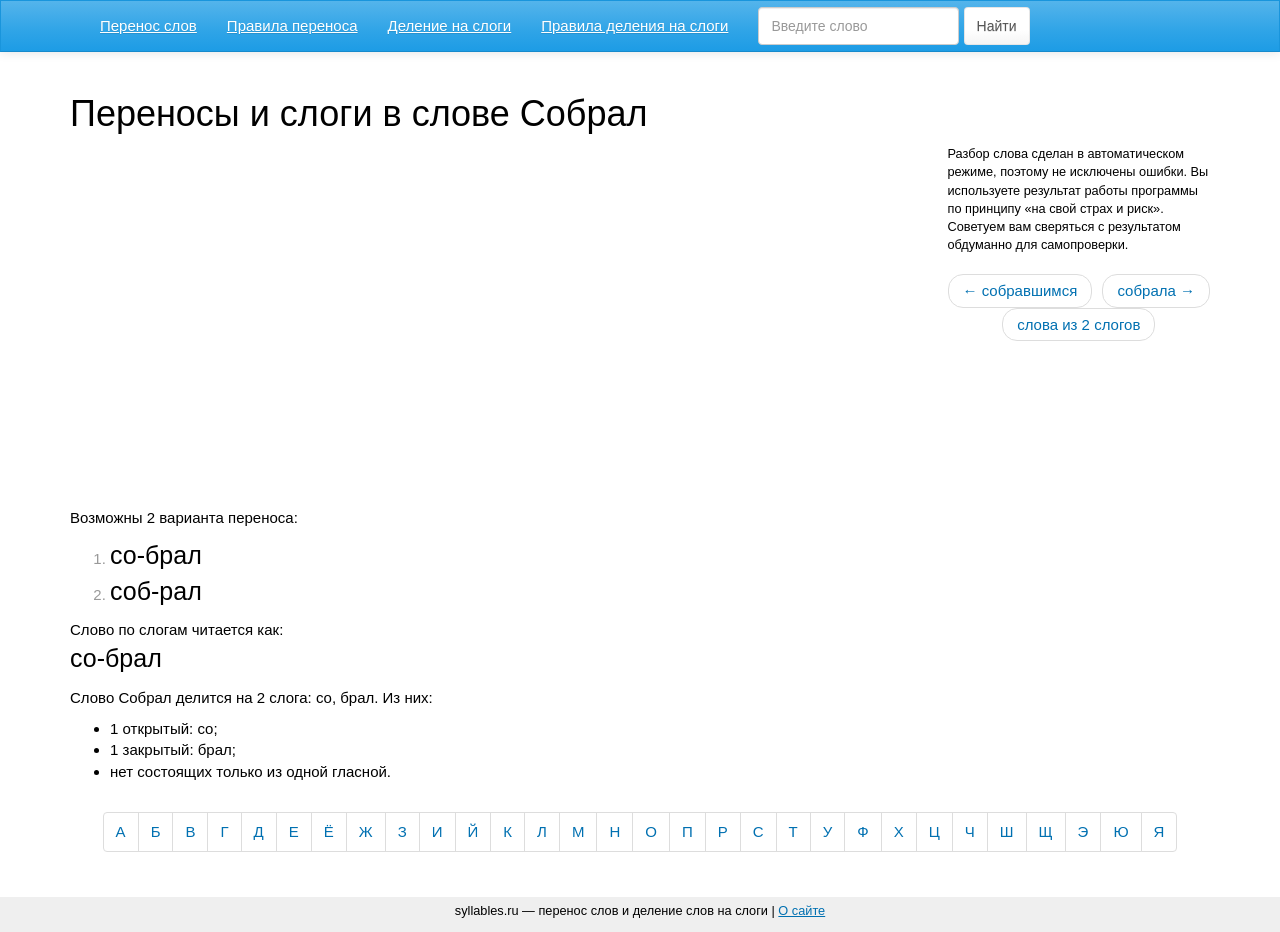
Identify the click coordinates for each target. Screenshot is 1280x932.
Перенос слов (148, 25)
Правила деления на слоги (634, 25)
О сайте (801, 910)
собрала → (1156, 290)
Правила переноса (292, 25)
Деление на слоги (450, 25)
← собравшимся (1020, 290)
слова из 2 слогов (1078, 324)
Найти (997, 26)
